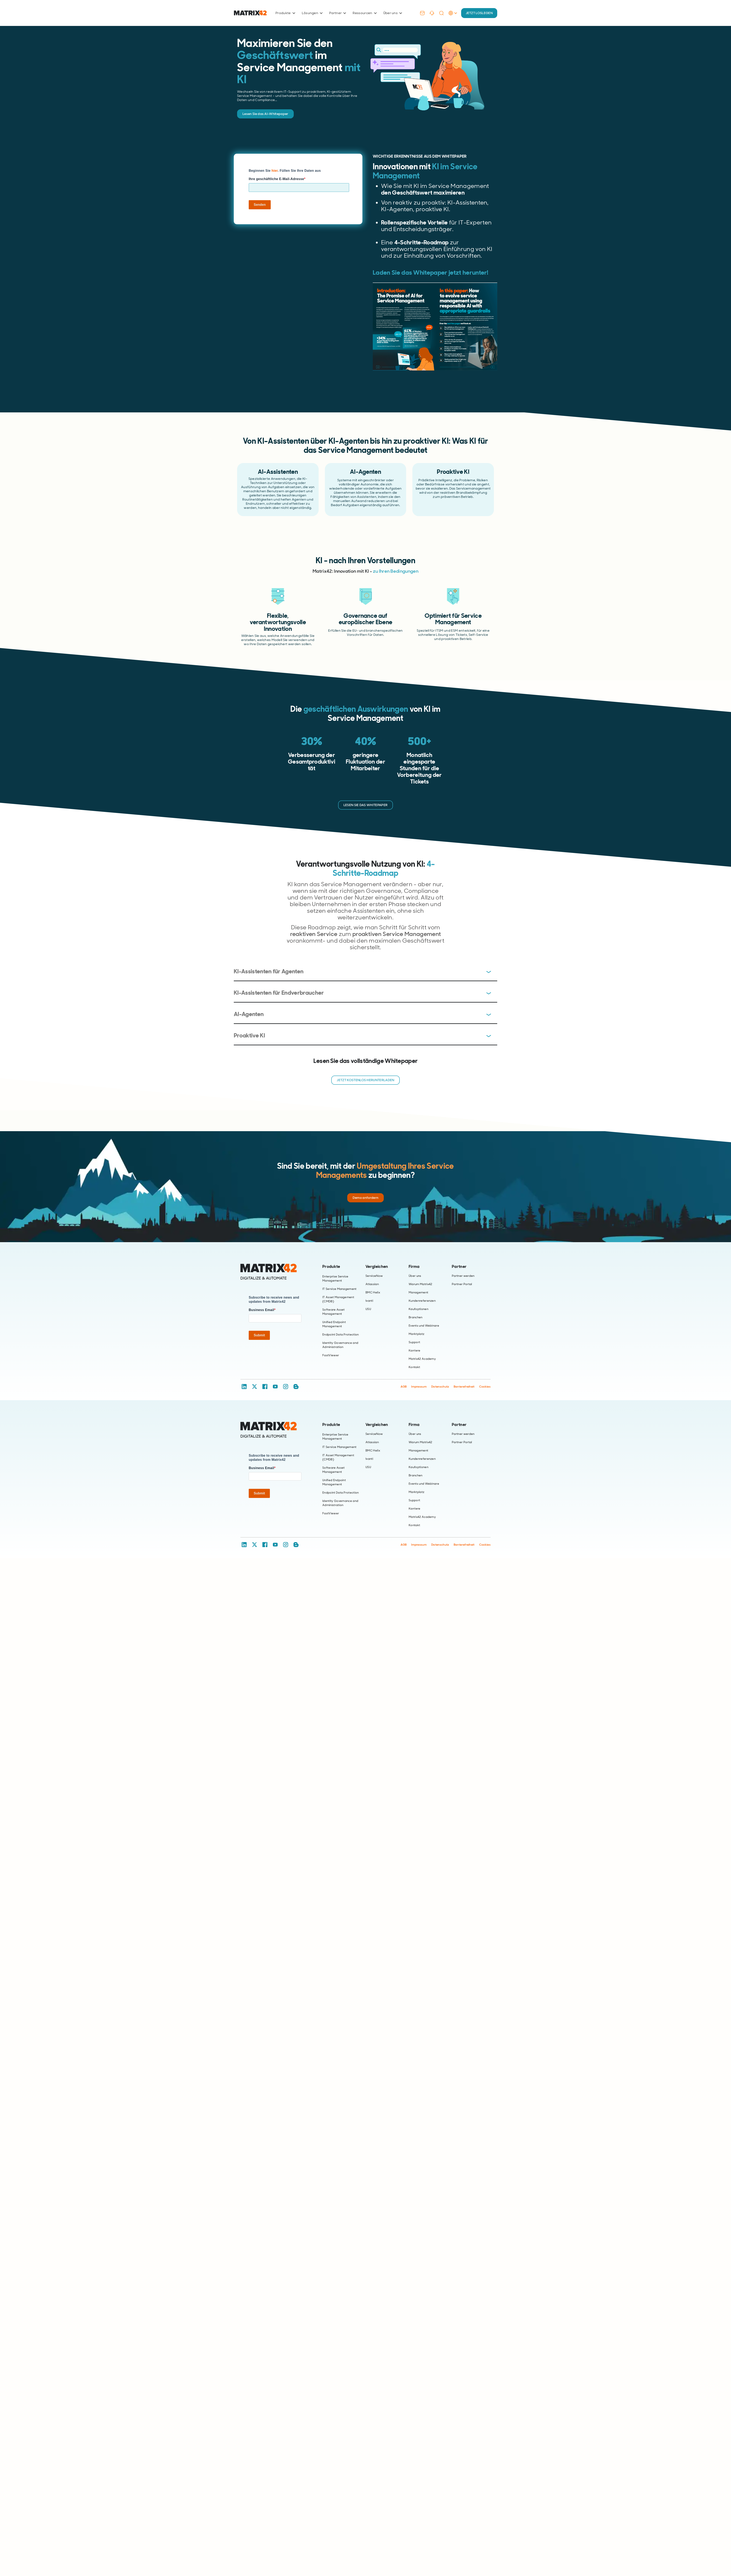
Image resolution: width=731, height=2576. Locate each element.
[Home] (275, 1272)
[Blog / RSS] (296, 1386)
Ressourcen (364, 13)
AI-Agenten (363, 1014)
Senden (260, 204)
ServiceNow (374, 1276)
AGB (404, 1386)
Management (418, 1292)
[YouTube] (275, 1386)
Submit (259, 1335)
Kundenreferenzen (422, 1301)
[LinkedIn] (244, 1386)
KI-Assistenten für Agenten (363, 972)
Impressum (419, 1386)
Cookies (485, 1386)
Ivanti (369, 1301)
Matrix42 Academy (422, 1359)
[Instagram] (285, 1386)
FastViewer (330, 1355)
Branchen (416, 1317)
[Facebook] (265, 1386)
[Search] (441, 13)
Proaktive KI (363, 1036)
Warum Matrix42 (420, 1284)
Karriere (414, 1350)
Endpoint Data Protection (340, 1334)
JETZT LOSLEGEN (479, 13)
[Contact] (422, 13)
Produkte (285, 13)
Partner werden (463, 1276)
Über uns (392, 13)
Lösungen (312, 13)
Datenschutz (440, 1386)
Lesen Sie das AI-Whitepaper (265, 114)
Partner (337, 13)
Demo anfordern (365, 1197)
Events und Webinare (424, 1325)
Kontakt (414, 1367)
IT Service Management (339, 1289)
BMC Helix (373, 1292)
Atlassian (372, 1284)
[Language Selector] (452, 17)
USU (368, 1309)
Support (414, 1342)
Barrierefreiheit (464, 1386)
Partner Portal (462, 1284)
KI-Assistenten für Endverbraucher (363, 993)
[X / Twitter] (254, 1386)
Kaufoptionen (418, 1309)
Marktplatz (416, 1334)
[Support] (432, 13)
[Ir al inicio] (250, 13)
